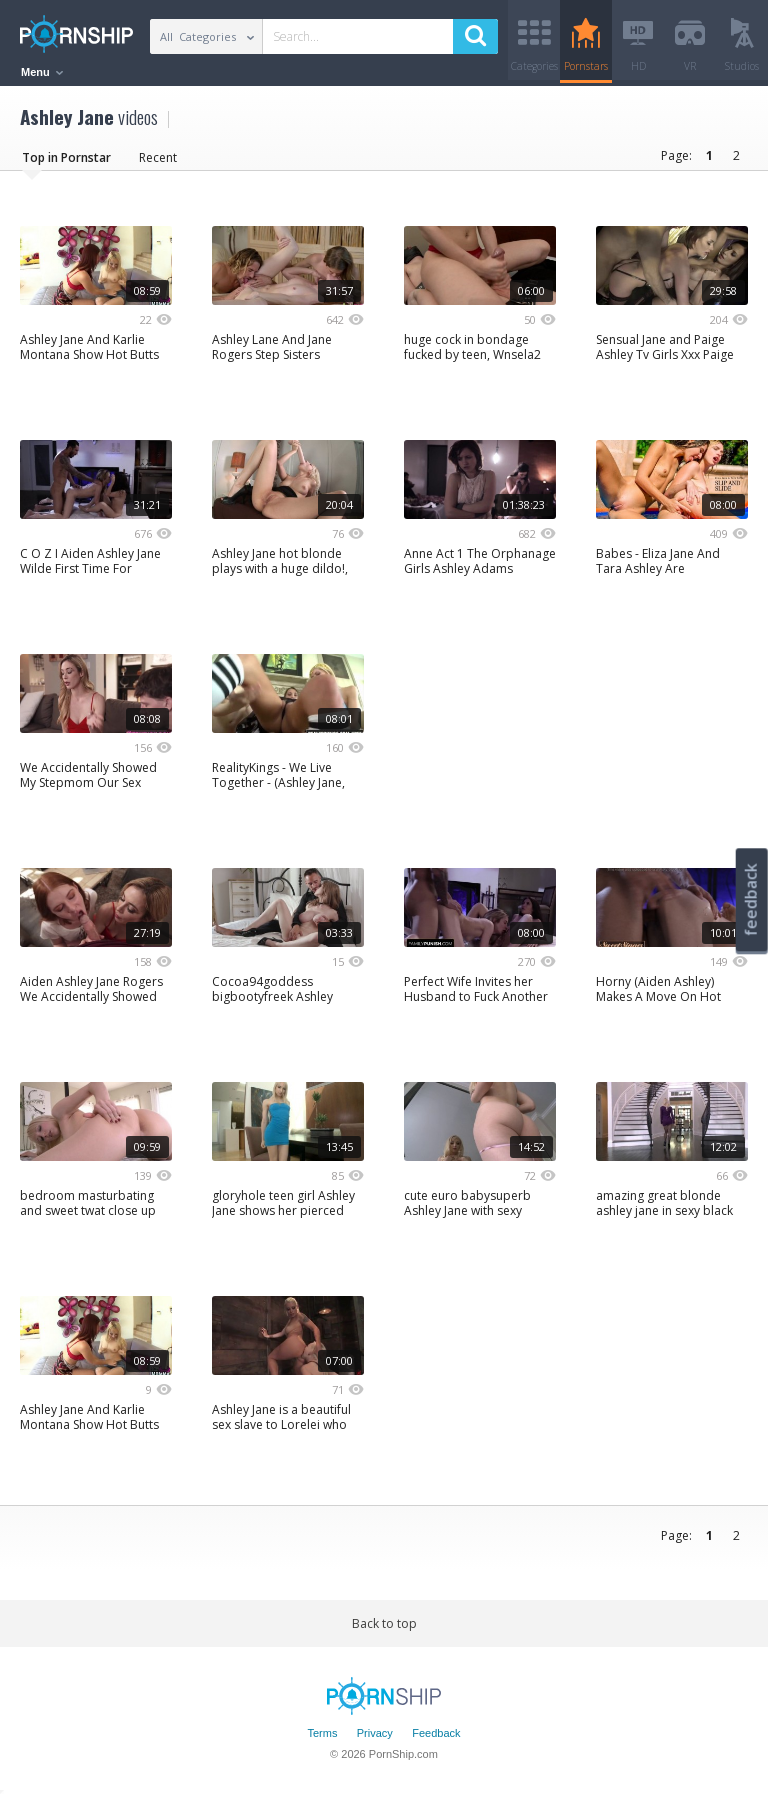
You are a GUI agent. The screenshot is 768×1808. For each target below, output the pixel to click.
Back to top (384, 1630)
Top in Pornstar (66, 164)
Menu (42, 72)
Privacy (375, 1741)
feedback (751, 899)
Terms (322, 1741)
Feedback (436, 1741)
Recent (158, 164)
